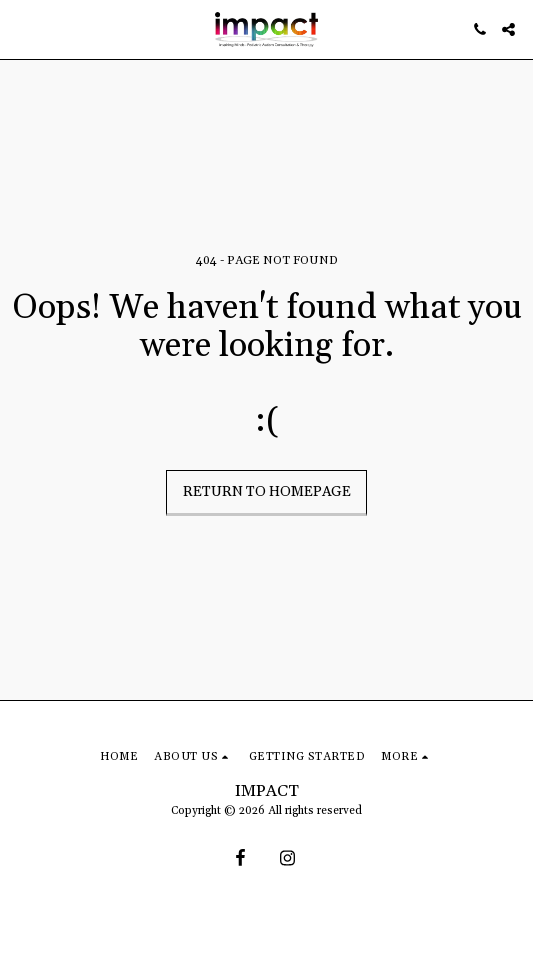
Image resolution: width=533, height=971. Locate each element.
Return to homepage (267, 492)
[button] (22, 29)
